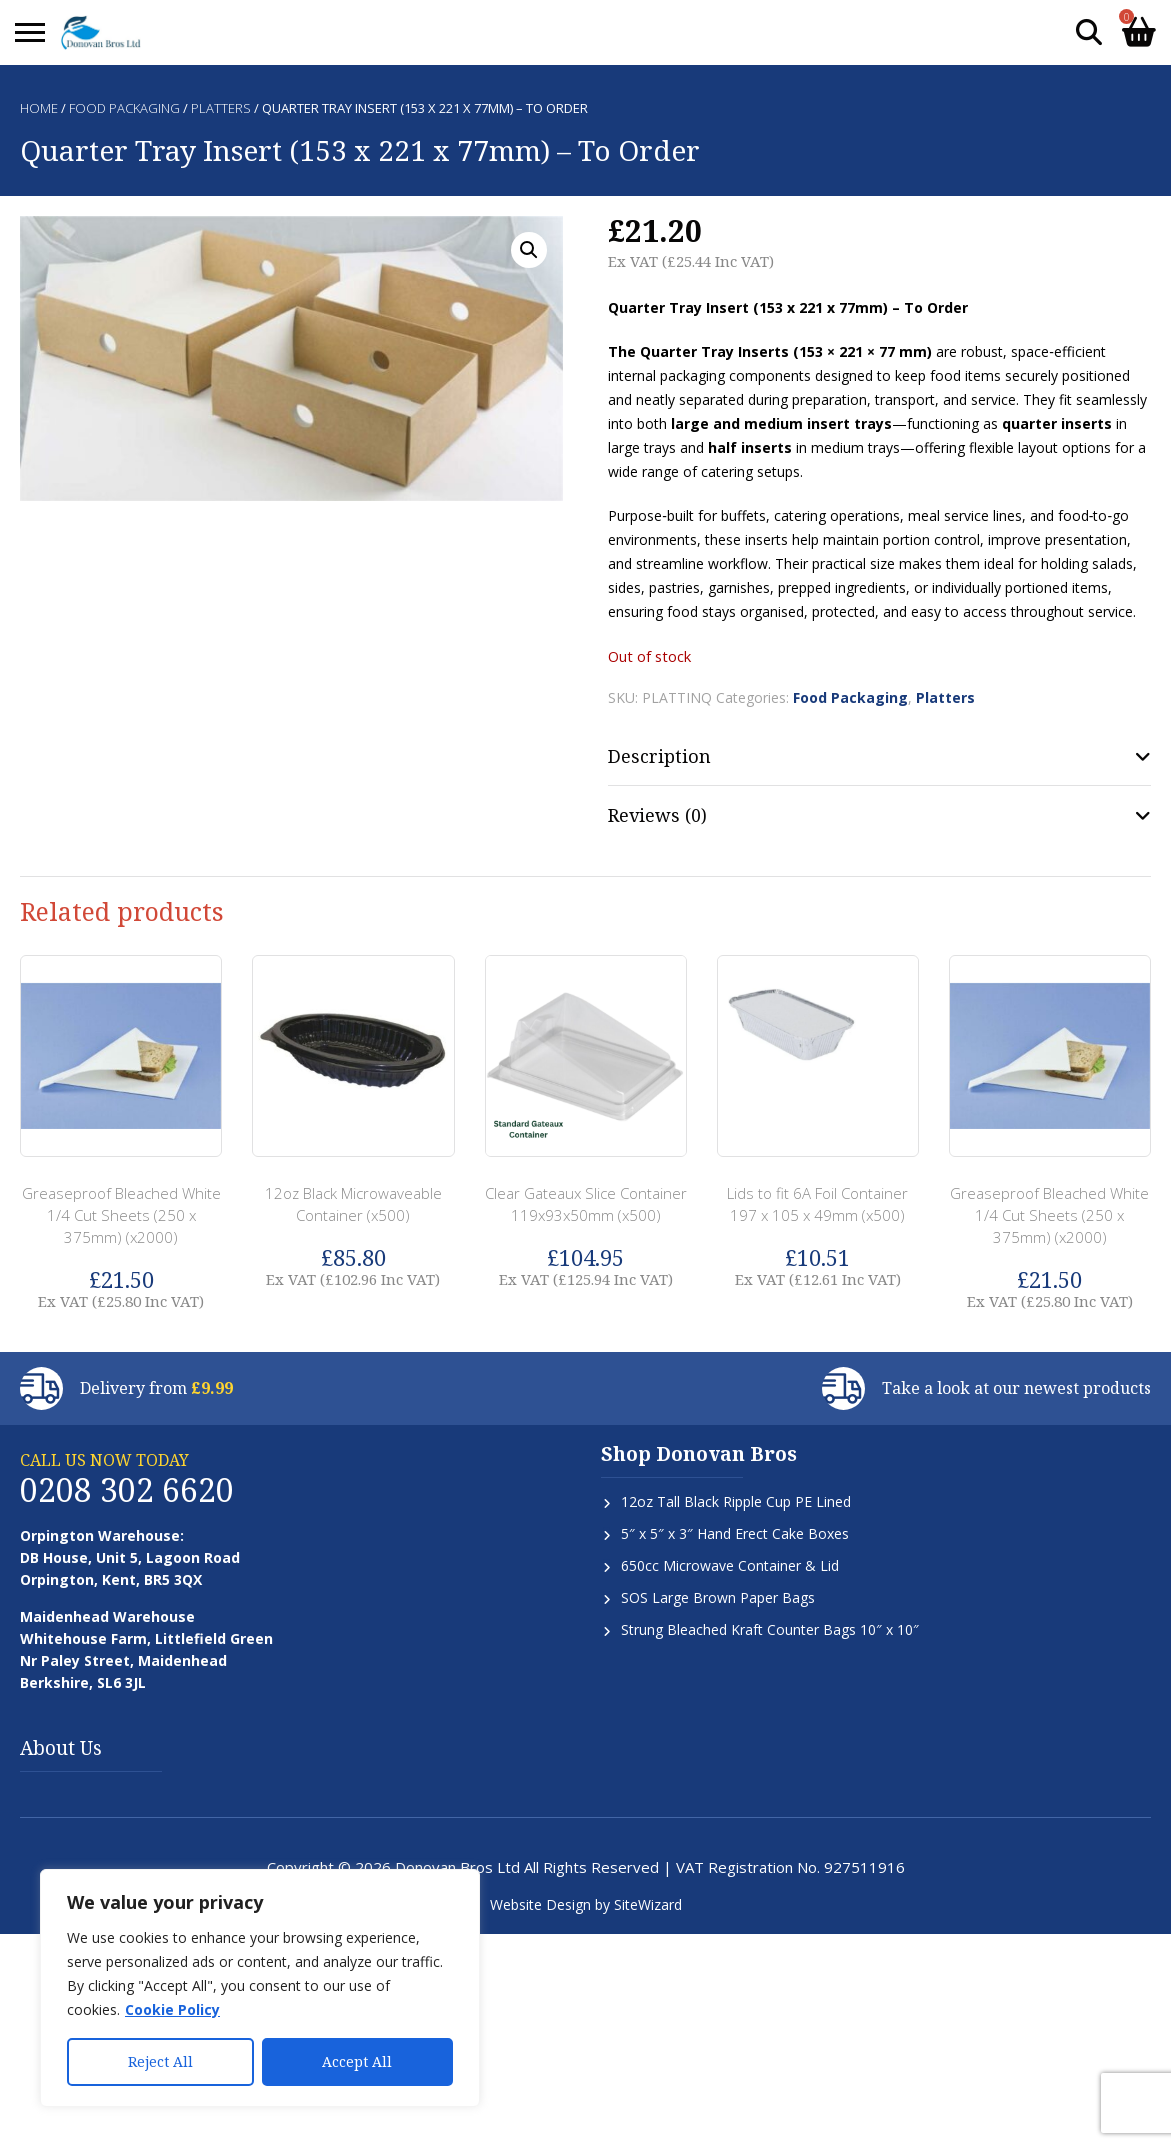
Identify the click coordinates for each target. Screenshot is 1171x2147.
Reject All (160, 2061)
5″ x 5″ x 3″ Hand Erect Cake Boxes (735, 1533)
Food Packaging (124, 108)
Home (39, 108)
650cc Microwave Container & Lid (730, 1565)
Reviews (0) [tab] (657, 815)
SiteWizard (648, 1904)
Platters (221, 108)
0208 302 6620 (127, 1489)
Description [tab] (659, 756)
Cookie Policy (172, 2009)
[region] (260, 1988)
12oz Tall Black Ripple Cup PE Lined (736, 1501)
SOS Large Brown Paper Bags (718, 1597)
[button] (529, 250)
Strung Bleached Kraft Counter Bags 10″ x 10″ (770, 1629)
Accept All (357, 2061)
